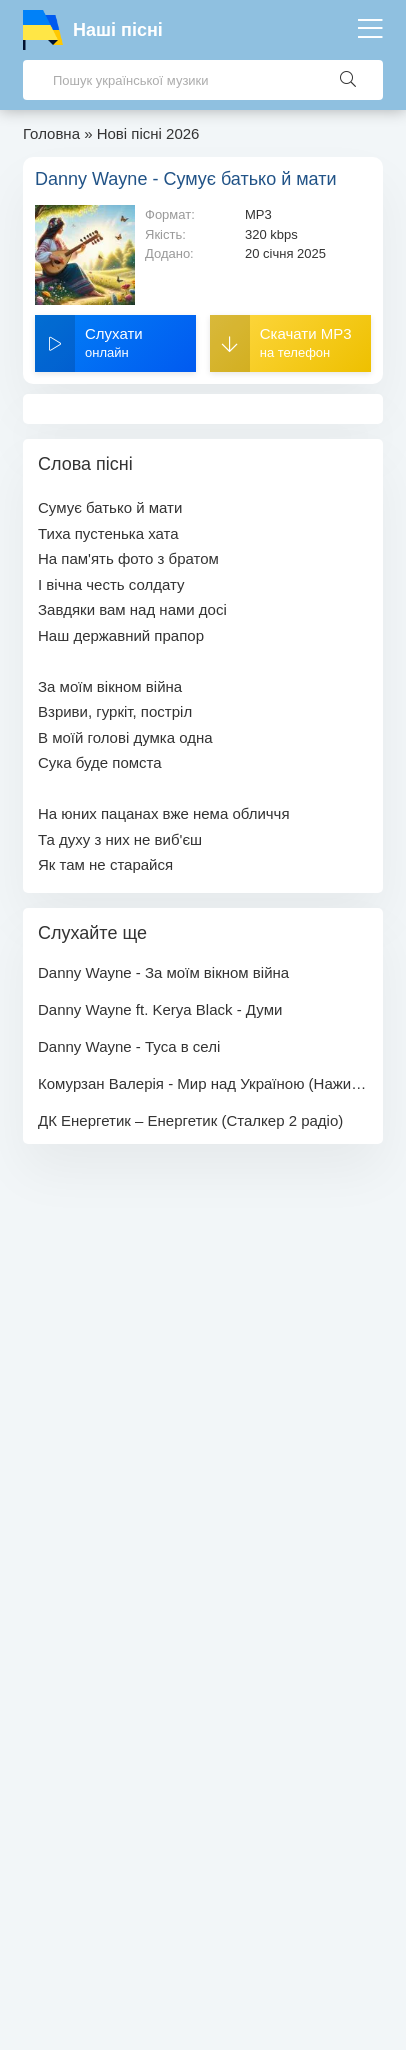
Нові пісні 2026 (148, 133)
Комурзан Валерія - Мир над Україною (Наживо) (203, 1083)
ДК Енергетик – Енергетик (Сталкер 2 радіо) (190, 1120)
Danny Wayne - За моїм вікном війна (163, 972)
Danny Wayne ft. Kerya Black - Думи (160, 1009)
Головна (51, 133)
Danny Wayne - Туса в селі (129, 1046)
